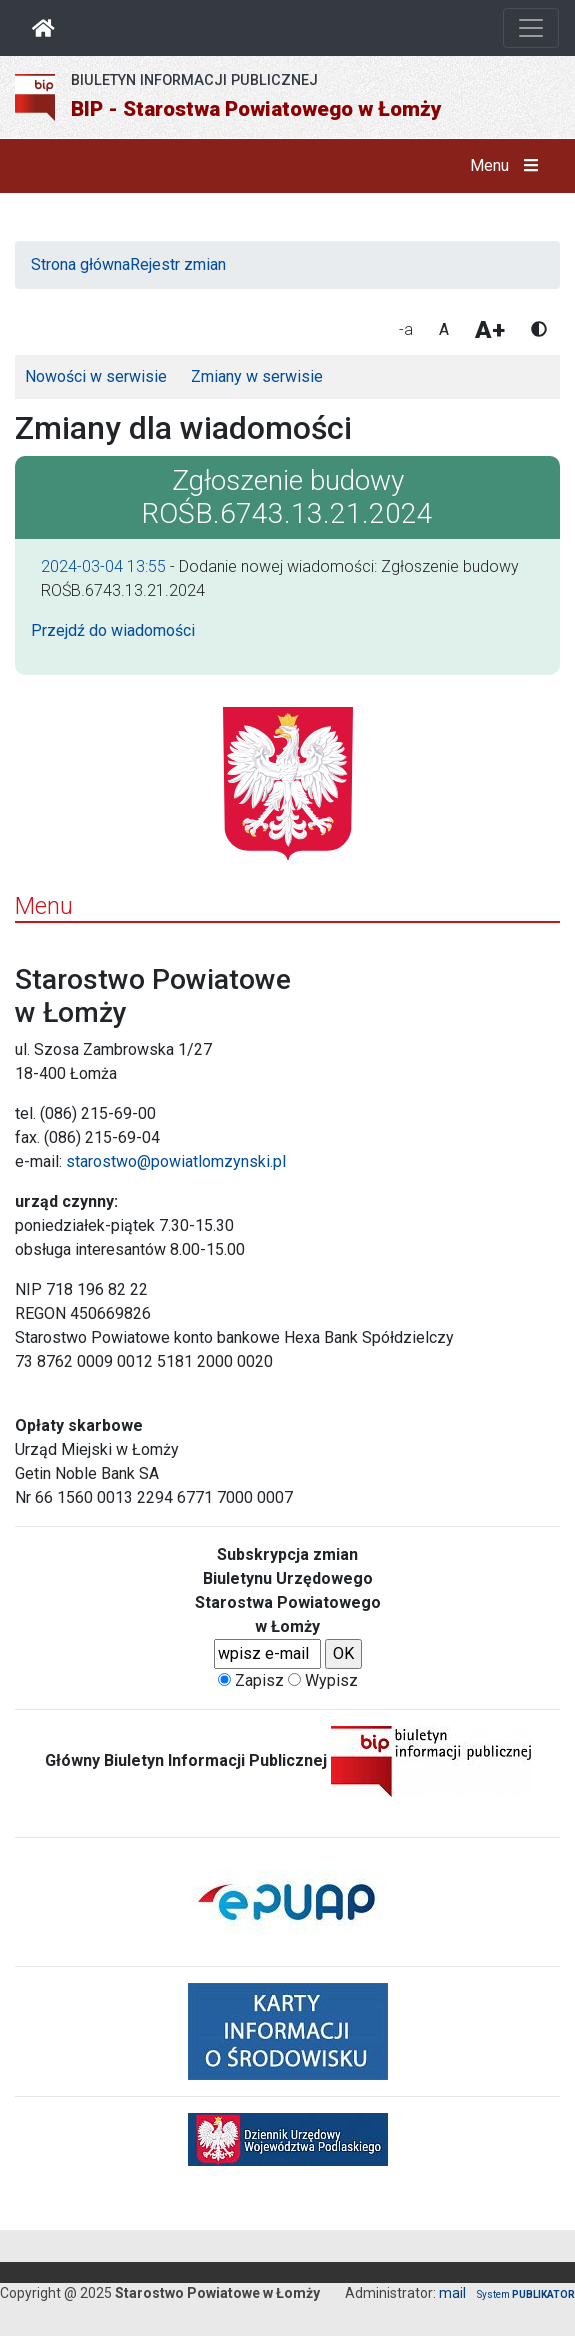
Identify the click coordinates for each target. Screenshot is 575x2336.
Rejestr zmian (178, 264)
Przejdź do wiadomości (113, 630)
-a (406, 329)
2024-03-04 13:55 (103, 566)
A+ (490, 330)
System (526, 2294)
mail (452, 2293)
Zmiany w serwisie (257, 376)
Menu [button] (508, 166)
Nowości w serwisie (96, 376)
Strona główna (80, 264)
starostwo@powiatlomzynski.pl (176, 1161)
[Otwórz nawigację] (531, 28)
